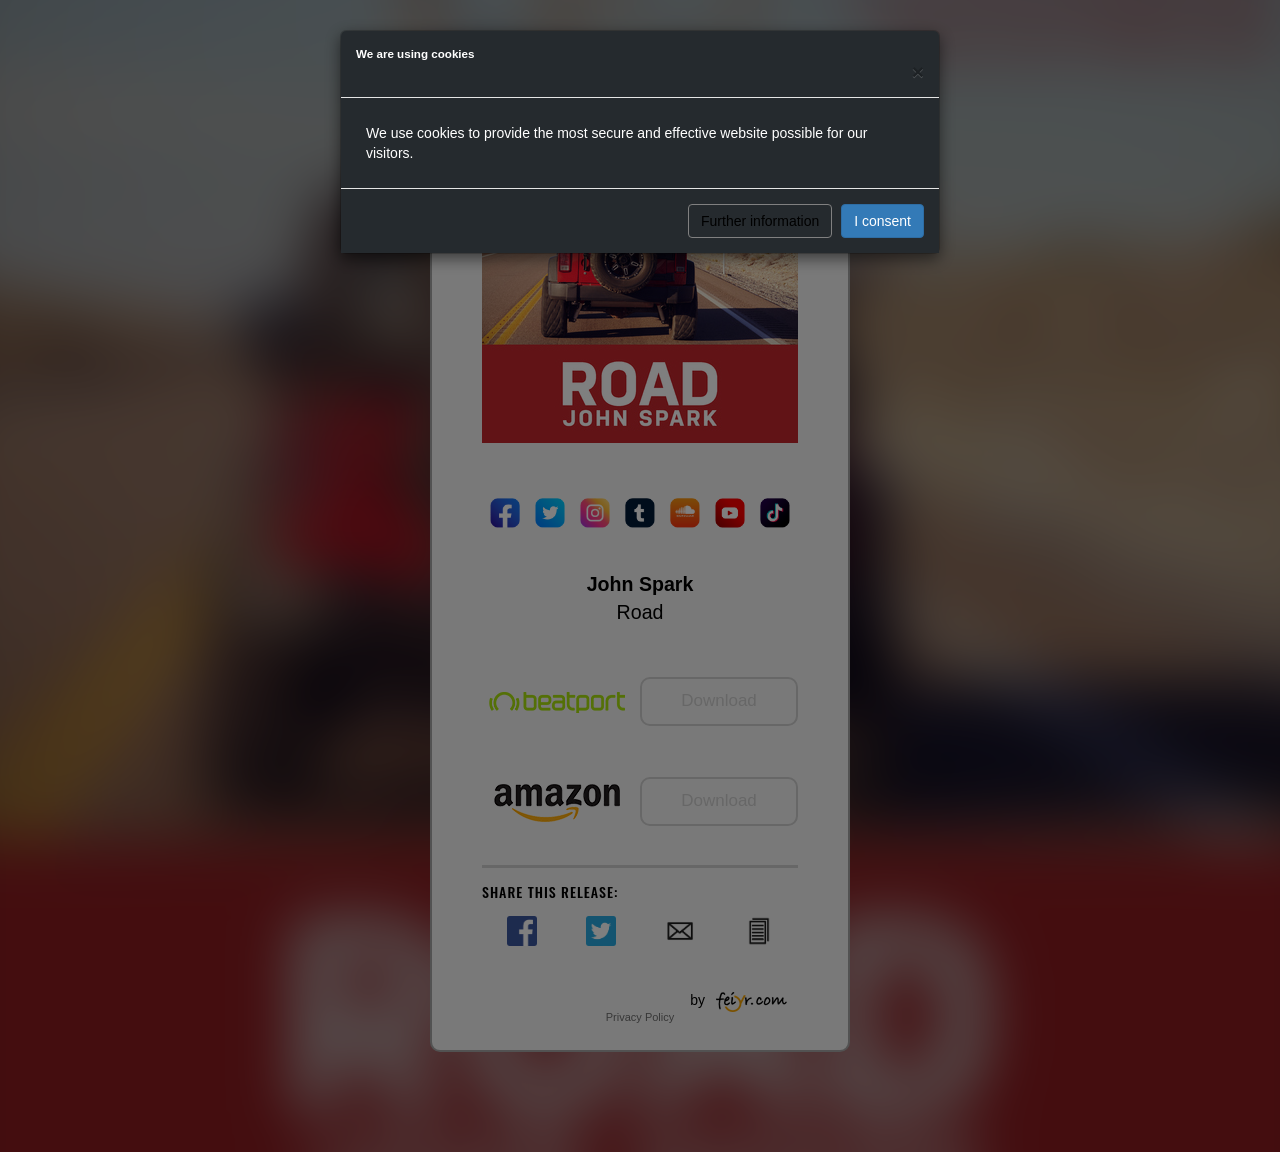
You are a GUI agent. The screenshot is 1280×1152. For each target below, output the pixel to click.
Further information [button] (760, 221)
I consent (882, 221)
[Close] (918, 71)
